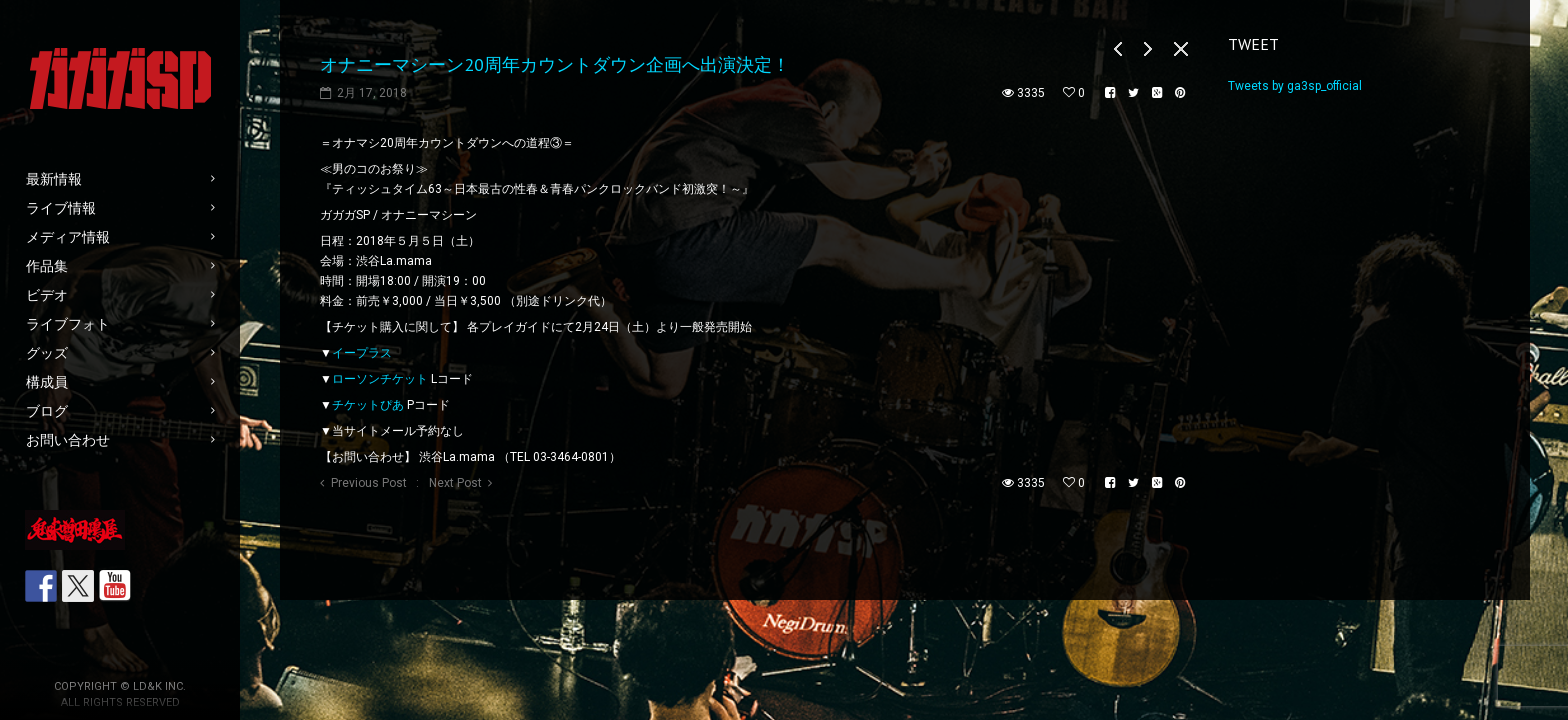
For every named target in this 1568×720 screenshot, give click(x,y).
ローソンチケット (380, 379)
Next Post (455, 483)
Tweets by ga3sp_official (1295, 86)
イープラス (362, 353)
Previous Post (369, 483)
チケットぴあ (368, 405)
